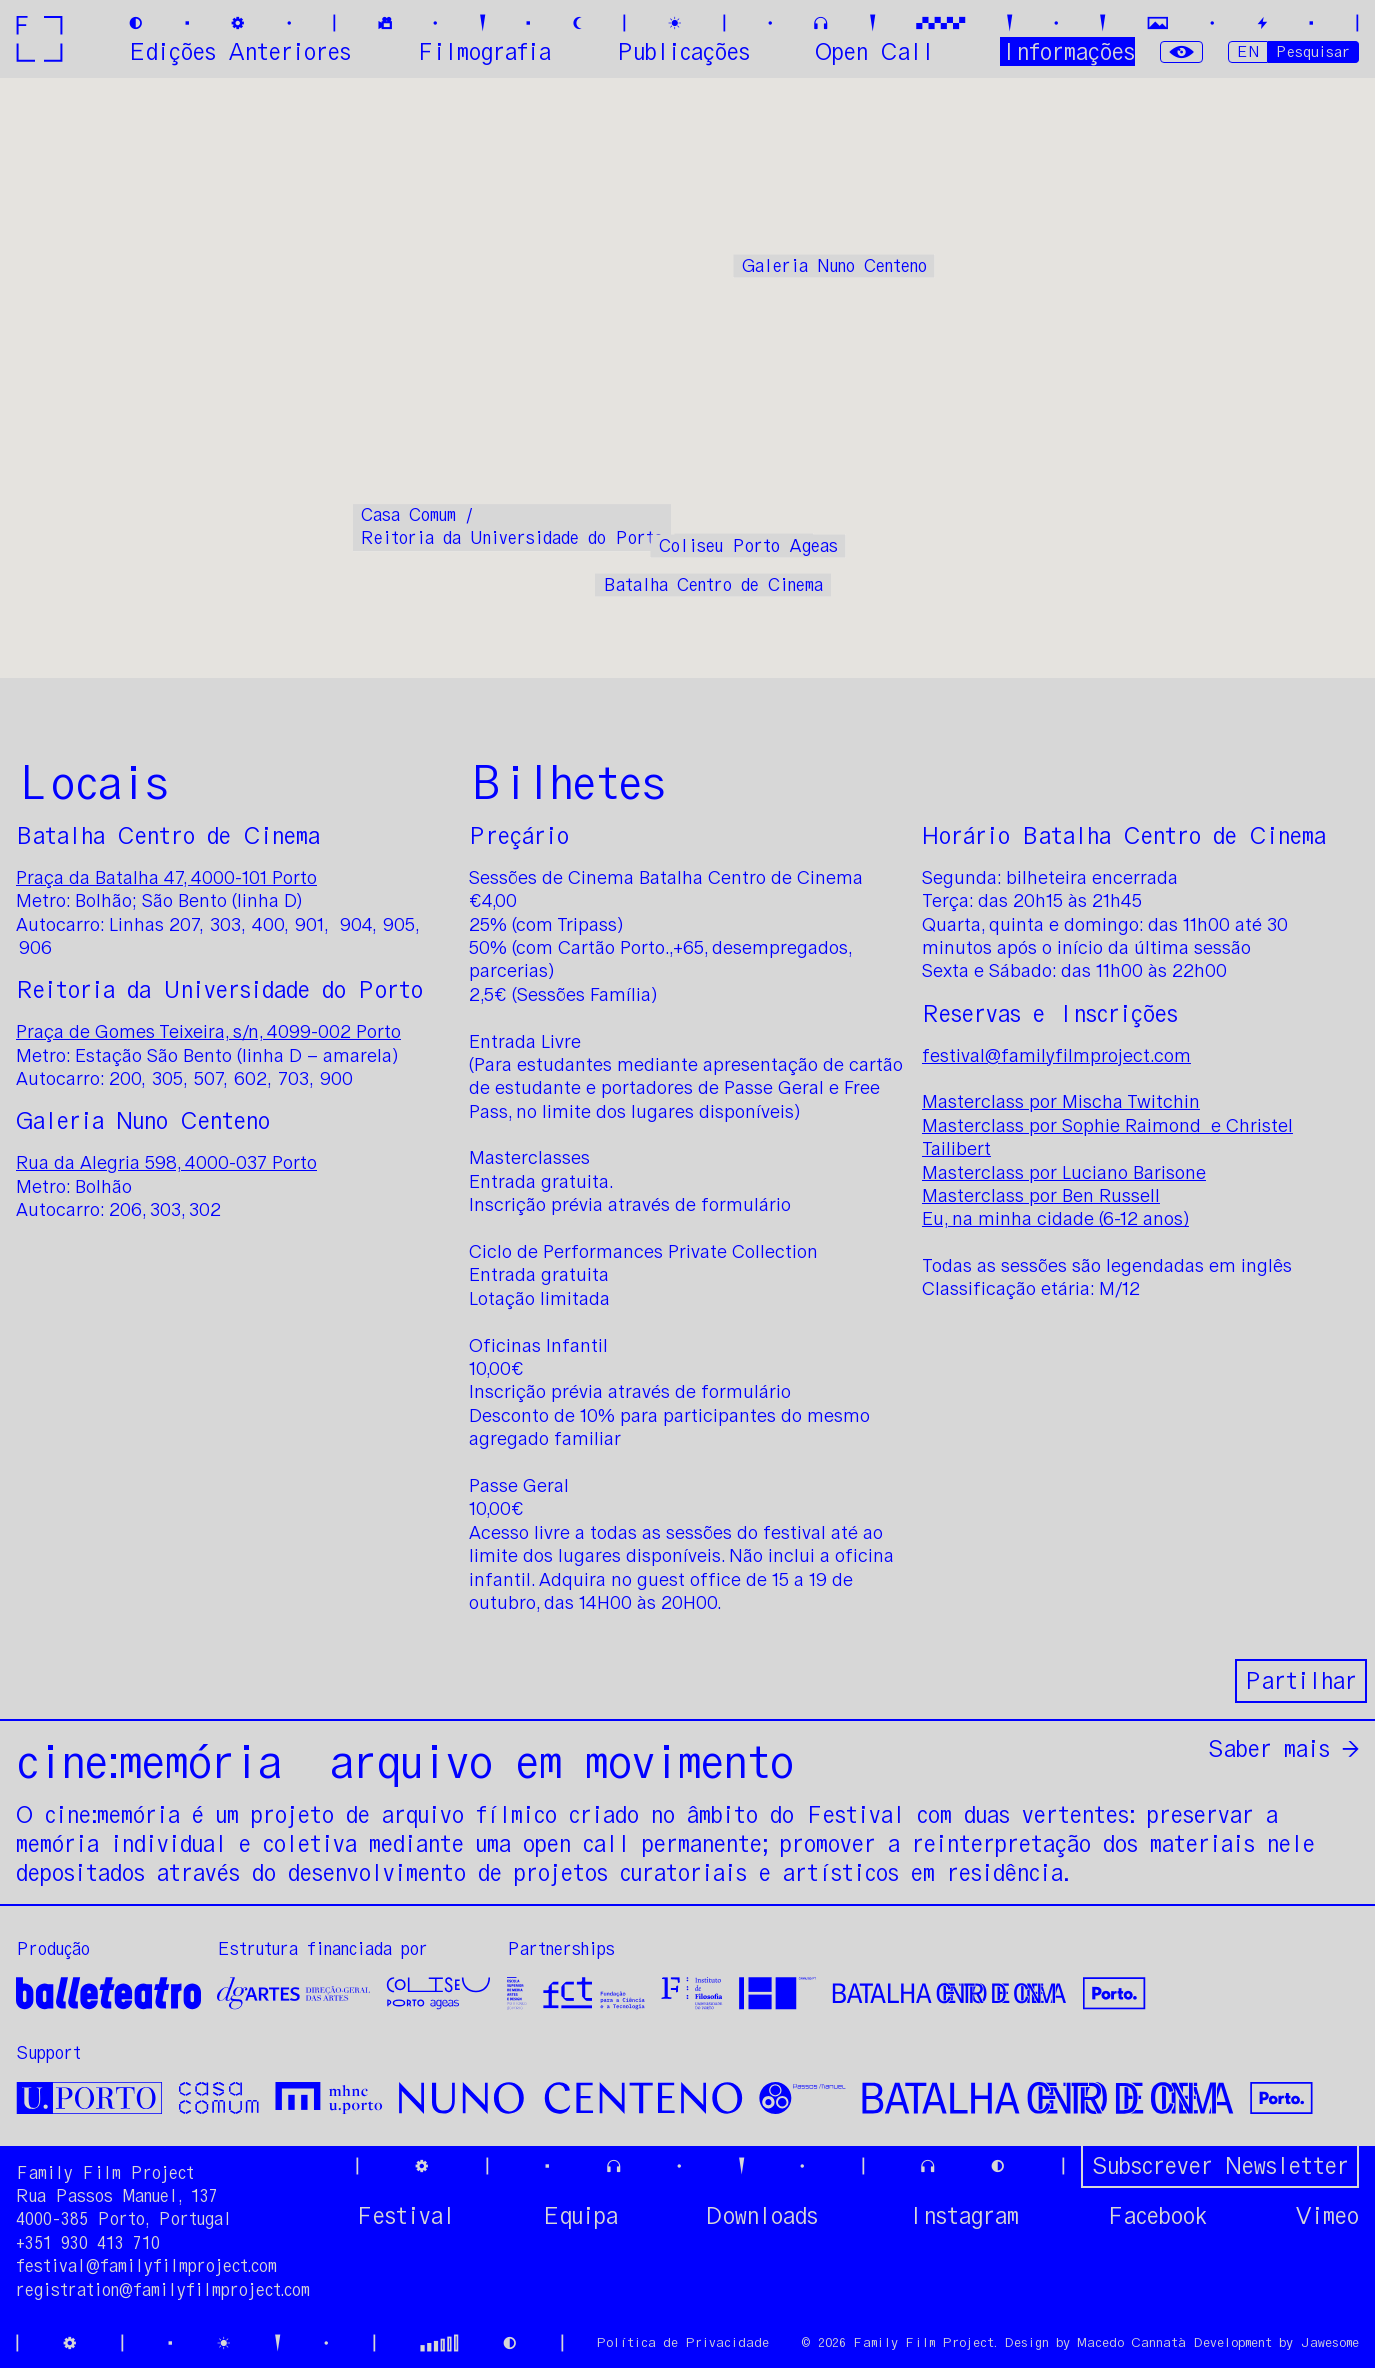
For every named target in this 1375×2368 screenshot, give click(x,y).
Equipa (580, 2216)
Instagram (963, 2216)
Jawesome (1329, 2342)
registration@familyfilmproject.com (163, 2290)
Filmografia (484, 51)
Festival (405, 2216)
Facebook (1157, 2216)
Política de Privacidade (682, 2342)
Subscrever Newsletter (1220, 2165)
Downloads (762, 2216)
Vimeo (1327, 2216)
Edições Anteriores (240, 51)
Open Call (874, 51)
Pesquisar (1313, 51)
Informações (1067, 51)
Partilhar (1301, 1680)
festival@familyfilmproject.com (1056, 1056)
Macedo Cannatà (1131, 2342)
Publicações (683, 51)
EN (1248, 51)
